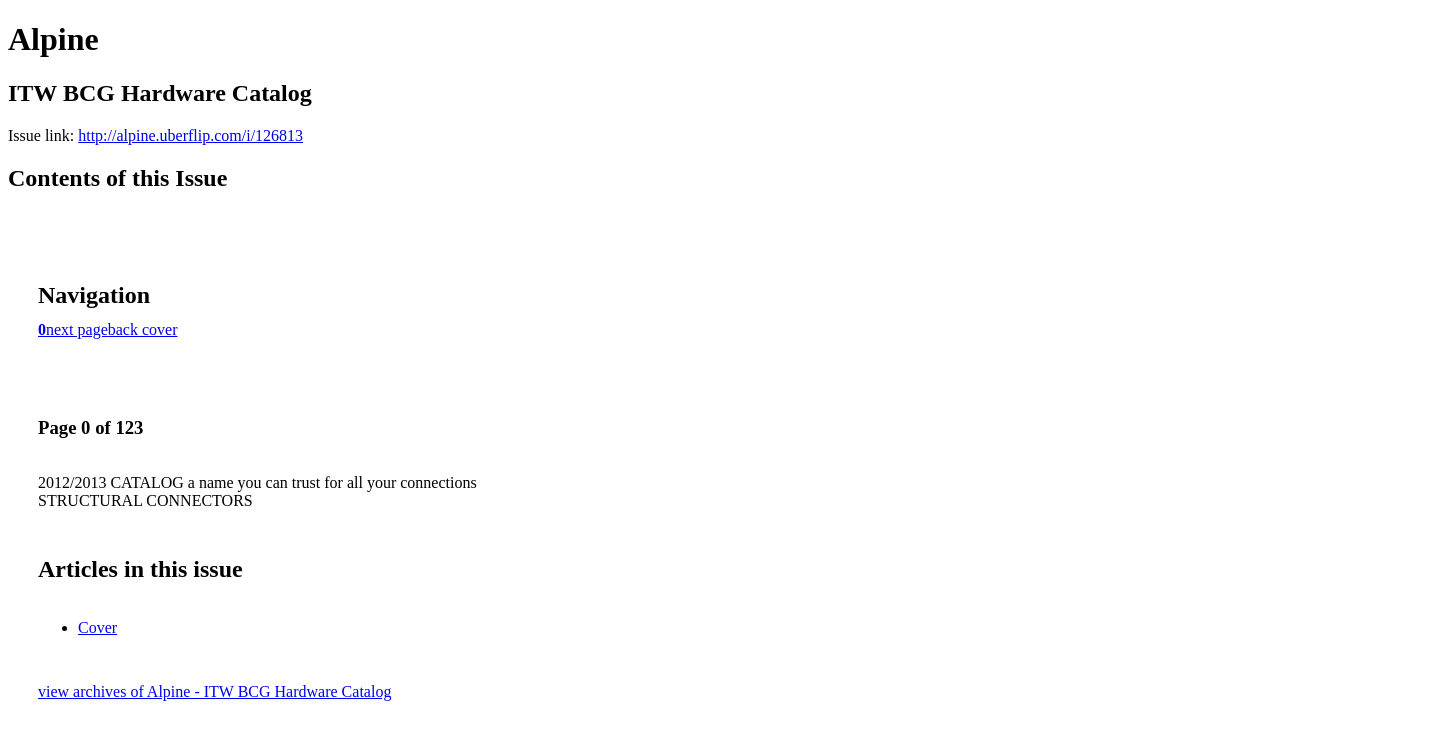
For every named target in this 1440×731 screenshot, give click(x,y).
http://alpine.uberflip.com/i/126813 (190, 135)
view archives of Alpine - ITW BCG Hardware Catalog (214, 691)
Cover (97, 627)
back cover (143, 329)
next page (77, 329)
